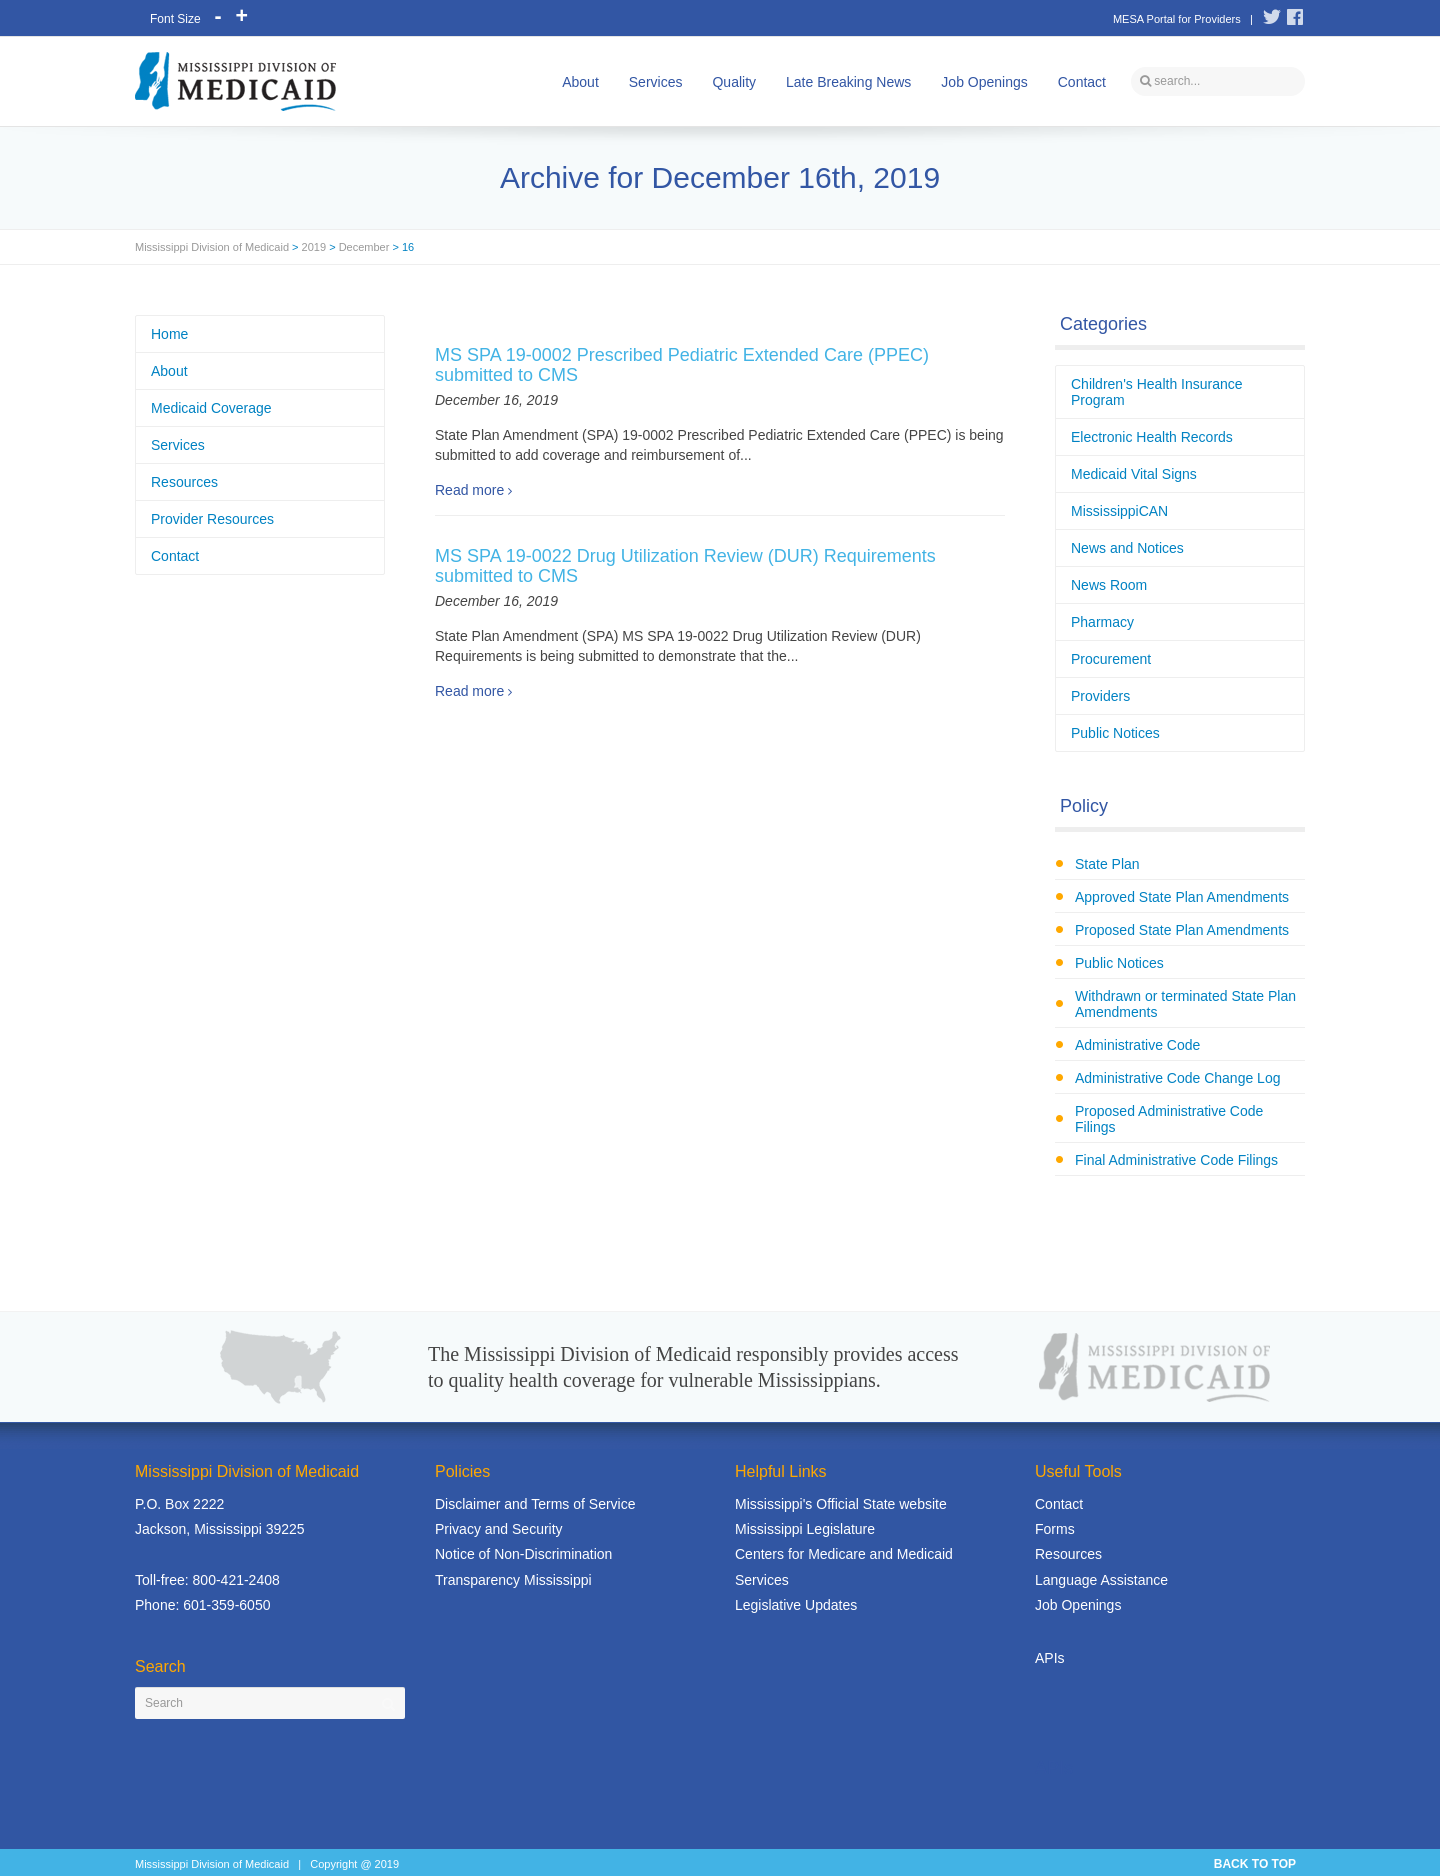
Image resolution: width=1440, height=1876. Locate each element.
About (580, 82)
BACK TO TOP (1255, 1864)
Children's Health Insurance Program (1157, 392)
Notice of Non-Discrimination (523, 1554)
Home (169, 334)
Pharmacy (1102, 622)
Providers (1100, 696)
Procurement (1111, 659)
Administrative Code (1137, 1045)
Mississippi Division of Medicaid (212, 247)
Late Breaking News (848, 82)
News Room (1109, 585)
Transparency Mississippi (513, 1580)
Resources (184, 482)
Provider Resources (212, 519)
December (364, 247)
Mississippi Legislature (805, 1529)
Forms (1055, 1529)
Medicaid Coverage (211, 408)
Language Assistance (1101, 1580)
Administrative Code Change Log (1177, 1078)
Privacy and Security (499, 1529)
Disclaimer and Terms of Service (535, 1504)
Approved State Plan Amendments (1182, 897)
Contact (1082, 82)
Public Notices (1115, 733)
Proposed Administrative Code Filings (1169, 1119)
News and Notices (1127, 548)
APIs (1050, 1658)
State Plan (1107, 864)
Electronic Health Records (1152, 437)
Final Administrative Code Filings (1176, 1160)
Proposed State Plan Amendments (1182, 930)
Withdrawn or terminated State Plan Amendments (1185, 1004)
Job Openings (984, 82)
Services (656, 82)
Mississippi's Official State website (841, 1504)
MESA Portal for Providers (1177, 19)
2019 (314, 247)
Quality (734, 82)
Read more (469, 490)
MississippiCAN (1119, 511)
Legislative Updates (796, 1605)
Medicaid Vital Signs (1134, 474)
